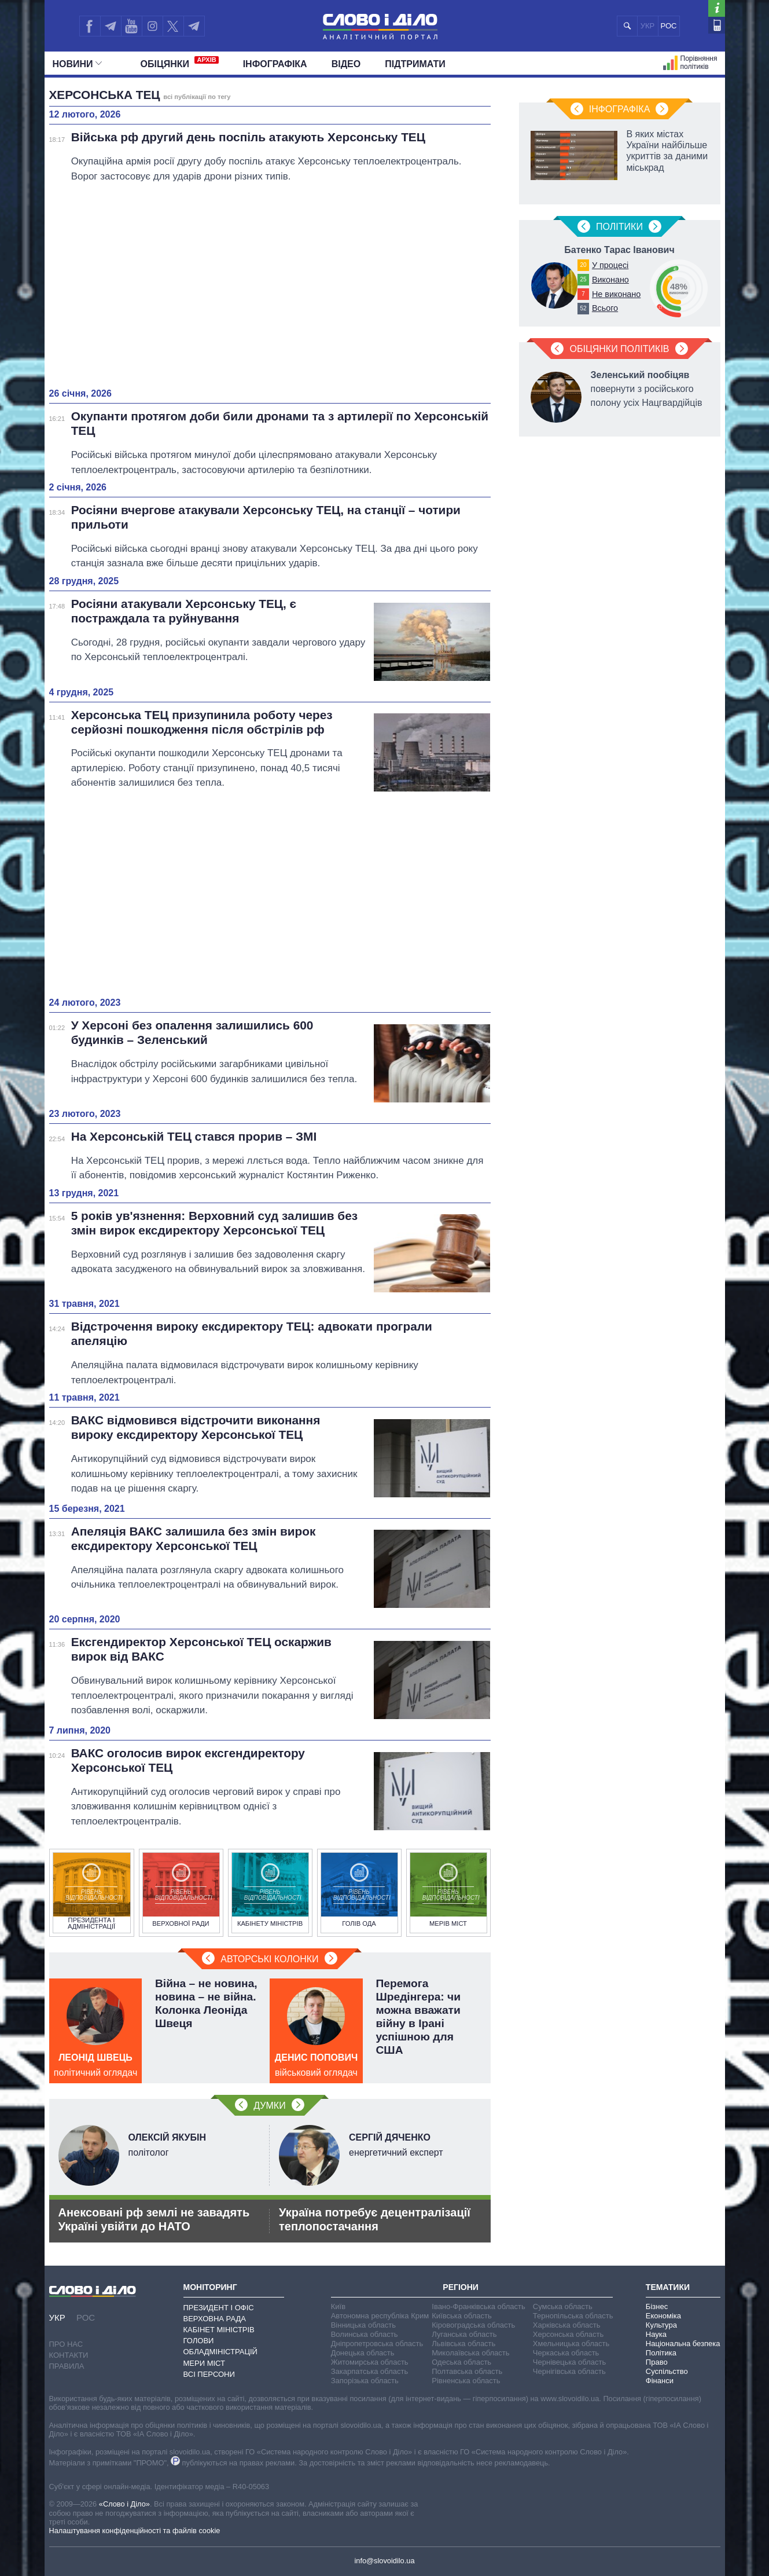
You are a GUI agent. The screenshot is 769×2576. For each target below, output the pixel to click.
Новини (77, 64)
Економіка (663, 2315)
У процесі (610, 265)
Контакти (69, 2355)
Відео (346, 64)
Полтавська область (467, 2371)
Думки (269, 2105)
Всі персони (209, 2374)
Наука (656, 2334)
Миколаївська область (470, 2352)
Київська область (461, 2315)
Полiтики (619, 227)
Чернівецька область (569, 2362)
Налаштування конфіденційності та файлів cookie (134, 2530)
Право (657, 2362)
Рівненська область (466, 2380)
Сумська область (563, 2306)
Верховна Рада (214, 2318)
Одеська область (461, 2362)
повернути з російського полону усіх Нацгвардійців (646, 389)
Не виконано (616, 294)
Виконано (610, 279)
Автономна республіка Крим (380, 2315)
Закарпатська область (370, 2371)
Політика (661, 2352)
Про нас (66, 2344)
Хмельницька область (571, 2343)
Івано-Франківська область (478, 2306)
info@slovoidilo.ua (384, 2560)
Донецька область (363, 2352)
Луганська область (464, 2334)
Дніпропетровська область (377, 2343)
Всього (605, 308)
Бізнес (657, 2306)
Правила (66, 2366)
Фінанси (660, 2380)
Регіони (461, 2287)
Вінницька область (363, 2325)
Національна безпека (683, 2343)
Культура (661, 2325)
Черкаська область (566, 2352)
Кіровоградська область (473, 2325)
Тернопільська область (573, 2315)
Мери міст (204, 2363)
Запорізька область (365, 2380)
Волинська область (364, 2334)
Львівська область (463, 2343)
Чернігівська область (569, 2371)
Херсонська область (568, 2334)
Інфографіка (275, 64)
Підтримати (415, 64)
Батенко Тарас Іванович (619, 250)
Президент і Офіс (218, 2307)
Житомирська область (370, 2362)
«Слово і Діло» (124, 2504)
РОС (669, 25)
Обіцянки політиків (619, 349)
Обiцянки (180, 62)
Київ (338, 2306)
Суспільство (667, 2371)
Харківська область (567, 2325)
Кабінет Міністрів (219, 2329)
